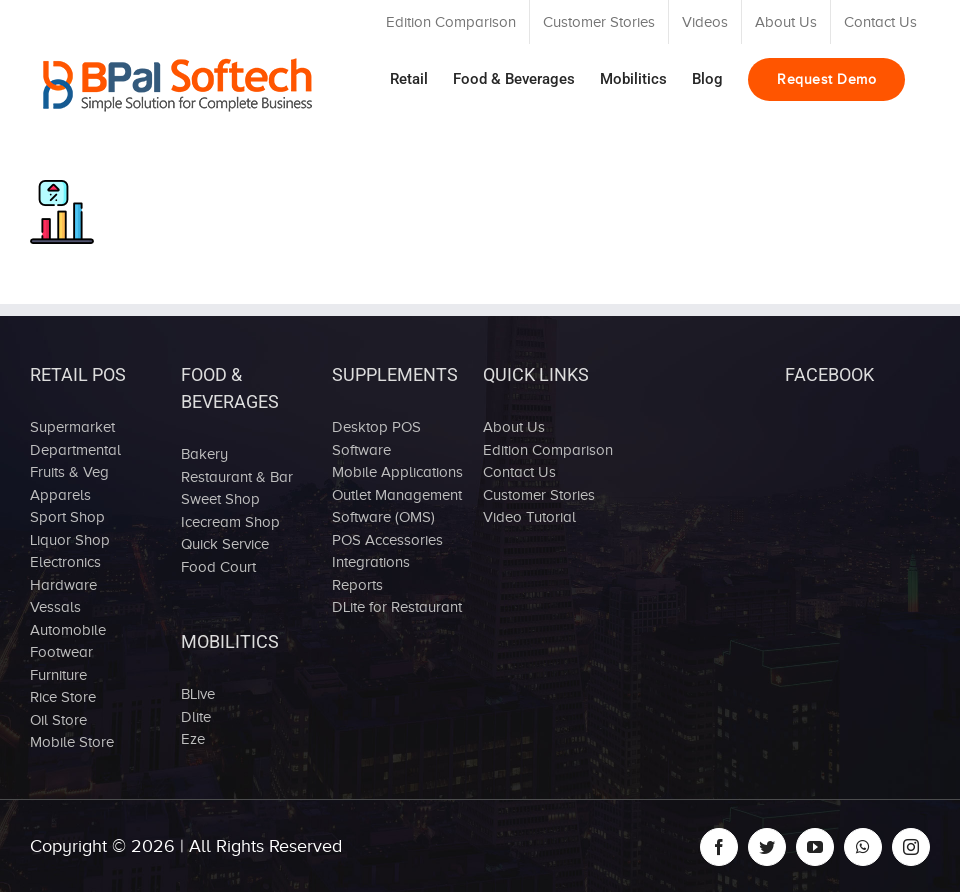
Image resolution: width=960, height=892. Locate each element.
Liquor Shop (70, 540)
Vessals (55, 607)
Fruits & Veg (69, 472)
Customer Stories (539, 495)
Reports (357, 585)
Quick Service (225, 544)
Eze (193, 739)
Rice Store (63, 697)
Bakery (204, 454)
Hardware (63, 585)
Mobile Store (72, 742)
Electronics (65, 562)
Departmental (75, 450)
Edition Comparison (548, 450)
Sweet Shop (220, 499)
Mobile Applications (397, 472)
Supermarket (72, 427)
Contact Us (519, 472)
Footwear (61, 652)
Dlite (196, 717)
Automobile (68, 630)
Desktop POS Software (376, 438)
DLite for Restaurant (397, 607)
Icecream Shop (230, 522)
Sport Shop (67, 517)
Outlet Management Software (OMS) (397, 506)
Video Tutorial (529, 517)
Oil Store (58, 720)
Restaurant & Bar (237, 477)
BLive (198, 694)
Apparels (60, 495)
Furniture (58, 675)
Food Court (218, 567)
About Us (514, 427)
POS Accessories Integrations (387, 551)
